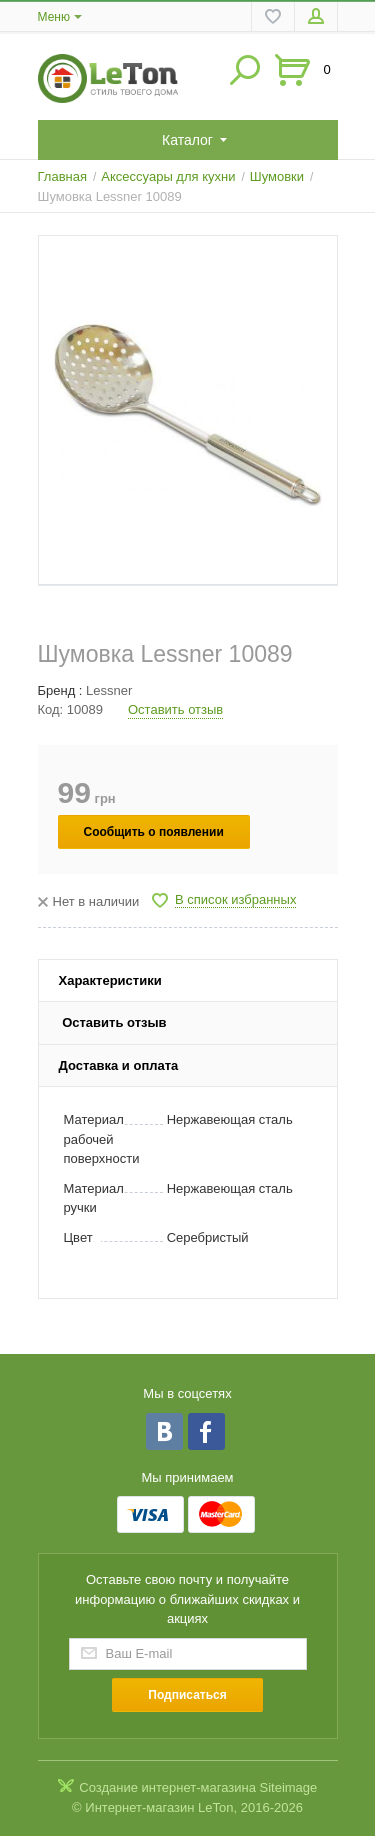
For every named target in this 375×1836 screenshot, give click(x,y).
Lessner (109, 690)
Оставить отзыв (175, 709)
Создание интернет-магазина (167, 1787)
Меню (54, 17)
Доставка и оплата (119, 1065)
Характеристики (110, 980)
